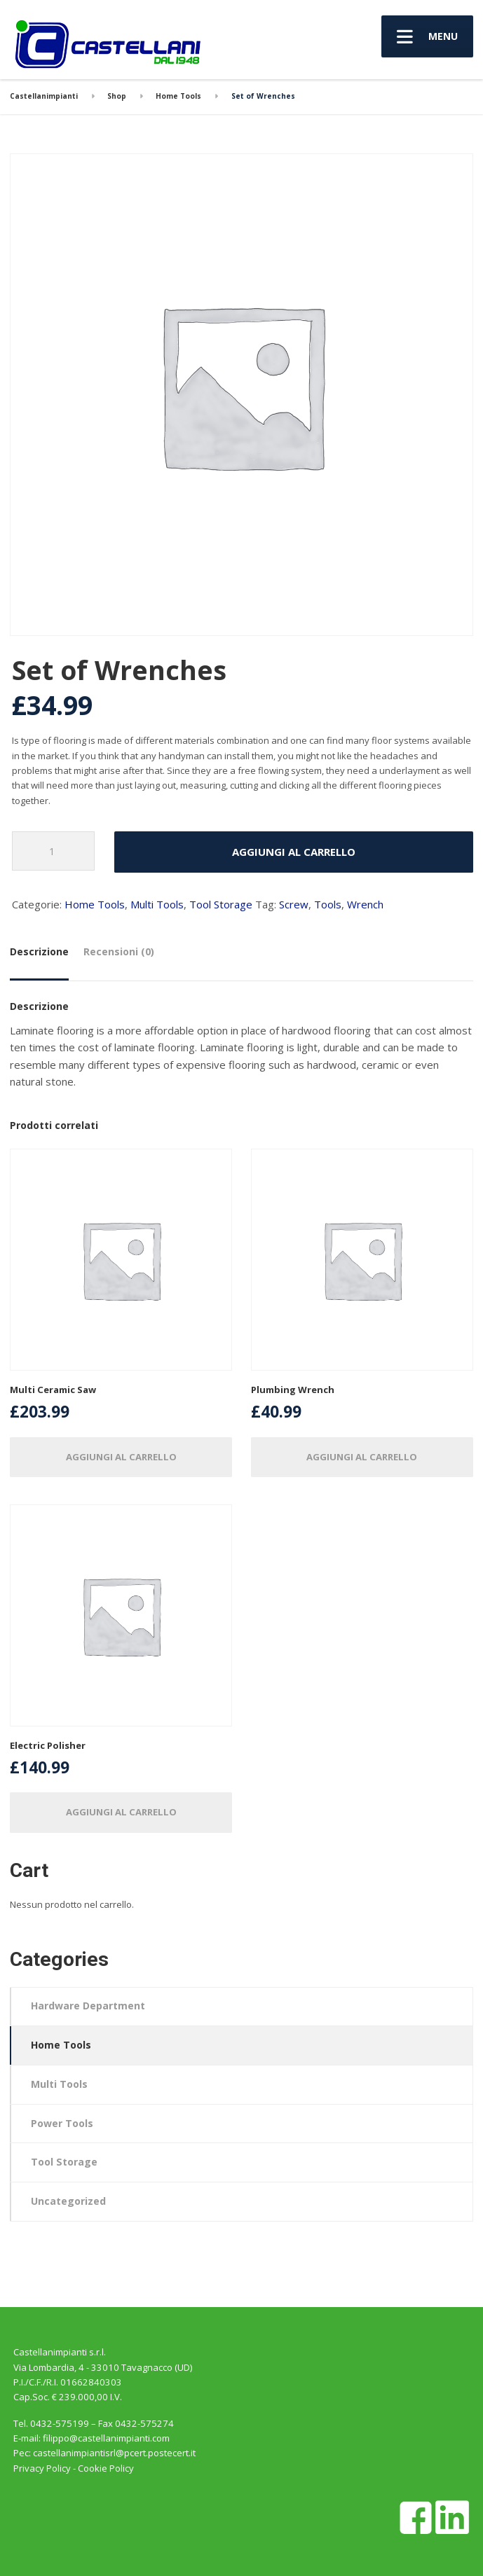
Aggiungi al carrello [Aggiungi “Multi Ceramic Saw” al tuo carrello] (121, 1456)
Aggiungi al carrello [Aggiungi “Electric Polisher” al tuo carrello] (121, 1812)
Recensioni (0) (118, 951)
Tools (327, 904)
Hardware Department (88, 2005)
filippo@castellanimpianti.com (106, 2438)
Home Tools (94, 904)
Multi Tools (157, 904)
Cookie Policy (106, 2468)
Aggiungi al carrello (293, 852)
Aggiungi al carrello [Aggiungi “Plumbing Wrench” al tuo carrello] (361, 1456)
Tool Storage (220, 904)
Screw (293, 904)
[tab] (42, 957)
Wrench (365, 904)
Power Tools (62, 2123)
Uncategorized (68, 2201)
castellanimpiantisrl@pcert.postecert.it (114, 2452)
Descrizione (39, 951)
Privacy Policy (42, 2468)
